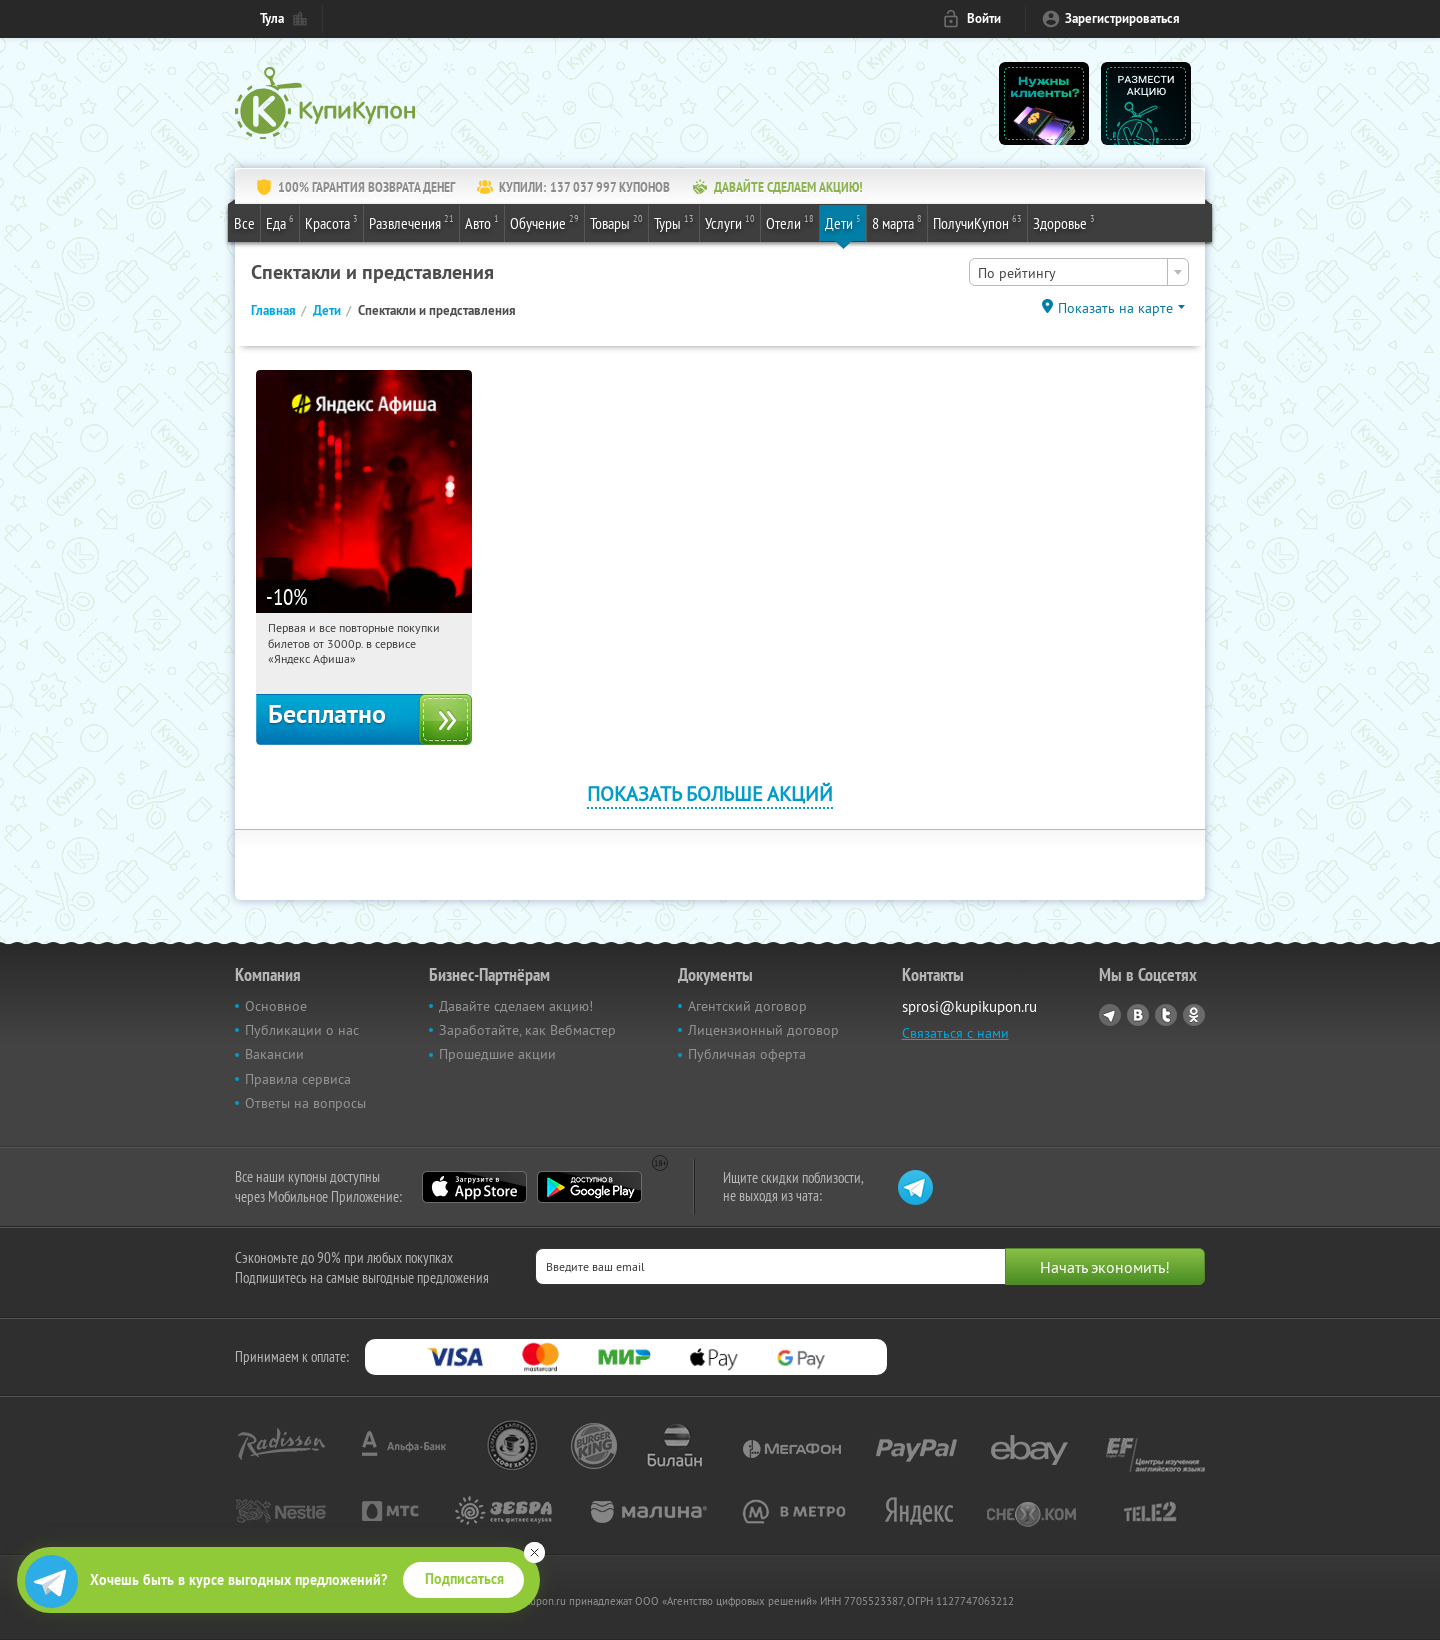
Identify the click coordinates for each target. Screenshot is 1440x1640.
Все (244, 223)
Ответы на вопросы (305, 1103)
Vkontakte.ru (1138, 1015)
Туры (674, 222)
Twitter (1166, 1015)
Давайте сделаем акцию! (516, 1006)
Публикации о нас (302, 1030)
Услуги (730, 222)
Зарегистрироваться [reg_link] (1122, 18)
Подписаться (464, 1579)
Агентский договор (747, 1006)
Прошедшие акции (497, 1054)
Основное (276, 1006)
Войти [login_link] (984, 18)
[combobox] (1079, 272)
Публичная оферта (747, 1054)
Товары (616, 222)
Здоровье (1064, 222)
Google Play (589, 1187)
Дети (843, 222)
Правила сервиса (298, 1079)
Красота (331, 222)
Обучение (544, 222)
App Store (474, 1187)
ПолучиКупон (977, 222)
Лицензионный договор (763, 1030)
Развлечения (411, 222)
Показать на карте (1115, 308)
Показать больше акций (710, 793)
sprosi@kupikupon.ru (969, 1006)
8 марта (897, 222)
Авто (482, 222)
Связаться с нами (955, 1033)
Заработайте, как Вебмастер (527, 1030)
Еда (280, 222)
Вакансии (274, 1054)
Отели (790, 222)
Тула (272, 18)
